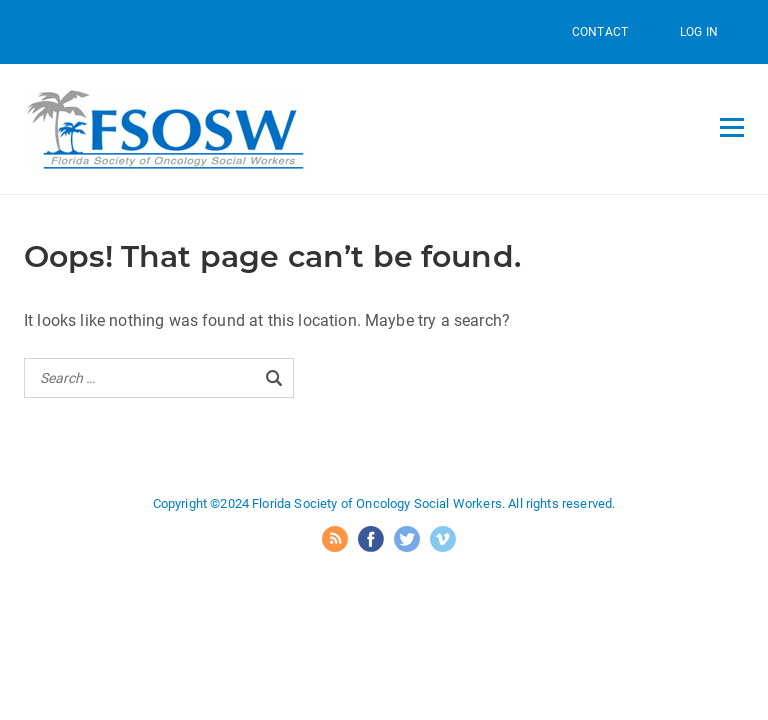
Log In (699, 32)
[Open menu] (732, 127)
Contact (600, 32)
